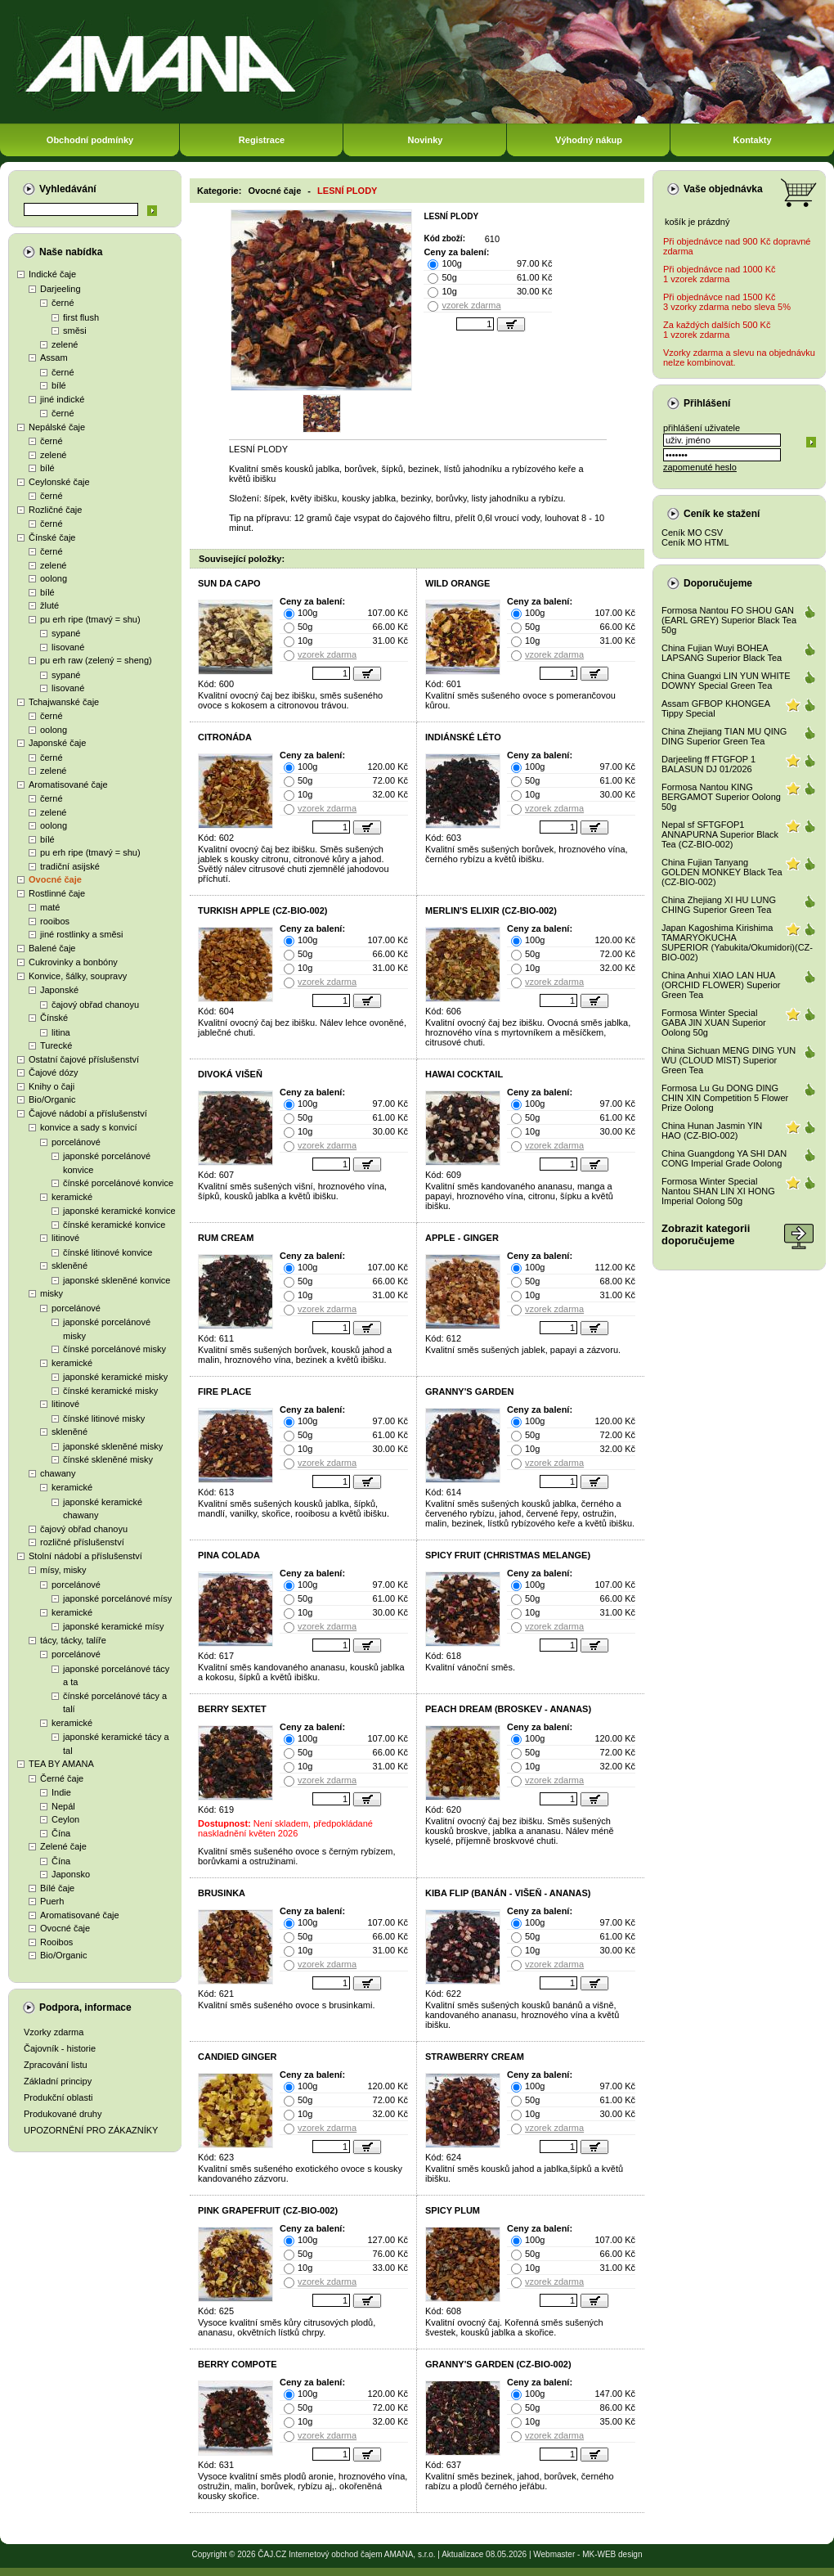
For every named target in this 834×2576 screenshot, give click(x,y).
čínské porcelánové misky (114, 1349)
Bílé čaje (57, 1888)
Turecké (56, 1045)
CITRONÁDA (225, 737)
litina (61, 1032)
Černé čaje (61, 1778)
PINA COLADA (229, 1555)
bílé (59, 385)
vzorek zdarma (471, 305)
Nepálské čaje (57, 427)
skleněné (69, 1265)
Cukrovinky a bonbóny (73, 962)
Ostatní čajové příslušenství (84, 1059)
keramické (72, 1197)
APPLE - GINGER (462, 1238)
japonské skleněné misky (113, 1446)
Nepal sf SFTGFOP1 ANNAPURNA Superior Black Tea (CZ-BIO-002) (719, 834)
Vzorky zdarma (53, 2032)
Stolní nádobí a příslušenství (85, 1556)
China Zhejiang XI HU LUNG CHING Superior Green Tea (718, 905)
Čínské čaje (52, 537)
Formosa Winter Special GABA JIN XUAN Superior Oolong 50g (713, 1022)
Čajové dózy (53, 1072)
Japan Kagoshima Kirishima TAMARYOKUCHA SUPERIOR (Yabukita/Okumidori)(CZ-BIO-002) (737, 942)
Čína (61, 1833)
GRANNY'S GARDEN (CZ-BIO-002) (498, 2364)
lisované (68, 647)
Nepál (63, 1806)
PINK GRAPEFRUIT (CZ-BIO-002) (268, 2210)
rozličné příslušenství (82, 1542)
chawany (57, 1473)
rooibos (55, 921)
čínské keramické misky (110, 1391)
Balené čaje (52, 948)
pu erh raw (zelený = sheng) (96, 660)
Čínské (54, 1018)
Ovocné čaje (55, 879)
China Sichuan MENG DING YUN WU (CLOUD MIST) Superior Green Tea (728, 1060)
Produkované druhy (62, 2114)
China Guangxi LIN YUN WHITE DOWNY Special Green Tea (726, 680)
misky (51, 1293)
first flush (81, 317)
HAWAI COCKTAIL (464, 1074)
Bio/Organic (52, 1099)
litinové (65, 1238)
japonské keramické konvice (119, 1211)
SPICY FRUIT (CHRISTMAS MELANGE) (507, 1555)
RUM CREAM (225, 1238)
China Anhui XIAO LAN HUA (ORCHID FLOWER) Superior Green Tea (720, 985)
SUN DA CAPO (229, 583)
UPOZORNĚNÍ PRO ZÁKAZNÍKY (91, 2130)
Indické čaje (52, 274)
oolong (53, 578)
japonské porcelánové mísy (117, 1598)
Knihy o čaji (51, 1086)
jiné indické (62, 399)
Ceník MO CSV (692, 532)
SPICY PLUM (452, 2210)
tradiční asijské (70, 866)
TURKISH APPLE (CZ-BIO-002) (263, 910)
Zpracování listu (55, 2065)
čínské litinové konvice (107, 1252)
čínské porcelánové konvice (118, 1183)
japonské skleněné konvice (116, 1280)
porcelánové (76, 1142)
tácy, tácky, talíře (73, 1640)
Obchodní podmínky (90, 140)
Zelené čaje (63, 1846)
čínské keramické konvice (114, 1225)
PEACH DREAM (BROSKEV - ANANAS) (508, 1709)
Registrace (262, 140)
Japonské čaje (57, 743)
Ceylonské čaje (59, 482)
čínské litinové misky (104, 1418)
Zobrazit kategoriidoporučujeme (705, 1234)
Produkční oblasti (58, 2097)
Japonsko (71, 1874)
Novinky (425, 140)
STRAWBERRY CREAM (474, 2056)
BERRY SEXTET (232, 1709)
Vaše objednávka (723, 189)
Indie (61, 1792)
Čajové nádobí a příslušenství (88, 1113)
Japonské (59, 990)
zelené (65, 344)
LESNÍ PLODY (347, 191)
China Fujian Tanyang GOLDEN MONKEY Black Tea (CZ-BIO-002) (721, 872)
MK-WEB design (612, 2554)
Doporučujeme (718, 583)
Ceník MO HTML (695, 542)
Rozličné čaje (55, 510)
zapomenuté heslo (700, 467)
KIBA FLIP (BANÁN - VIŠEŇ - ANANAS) (507, 1893)
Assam (54, 357)
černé (63, 303)
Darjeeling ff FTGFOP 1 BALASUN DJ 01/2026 (708, 764)
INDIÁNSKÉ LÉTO (463, 737)
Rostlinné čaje (57, 893)
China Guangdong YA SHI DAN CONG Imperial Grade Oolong (724, 1158)
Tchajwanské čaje (64, 702)
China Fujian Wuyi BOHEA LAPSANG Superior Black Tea (721, 653)
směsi (75, 330)
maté (50, 907)
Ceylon (65, 1819)
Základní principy (58, 2081)
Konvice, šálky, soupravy (78, 976)
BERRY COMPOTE (237, 2364)
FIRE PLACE (224, 1391)
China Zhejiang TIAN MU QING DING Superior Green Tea (724, 736)
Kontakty (752, 140)
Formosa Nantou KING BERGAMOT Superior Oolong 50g (721, 796)
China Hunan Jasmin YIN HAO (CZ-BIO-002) (711, 1130)
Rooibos (56, 1942)
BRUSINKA (221, 1893)
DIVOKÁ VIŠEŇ (230, 1074)
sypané (66, 633)
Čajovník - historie (60, 2048)
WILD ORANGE (457, 583)
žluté (49, 605)
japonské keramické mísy (113, 1626)
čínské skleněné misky (108, 1459)
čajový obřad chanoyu (95, 1004)
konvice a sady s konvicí (88, 1127)
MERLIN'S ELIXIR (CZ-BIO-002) (491, 910)
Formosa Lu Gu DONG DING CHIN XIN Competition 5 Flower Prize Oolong (724, 1098)
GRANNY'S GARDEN (469, 1391)
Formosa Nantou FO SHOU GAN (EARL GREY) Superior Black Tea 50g (728, 620)
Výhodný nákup (588, 140)
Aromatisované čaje (68, 784)
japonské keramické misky (115, 1377)
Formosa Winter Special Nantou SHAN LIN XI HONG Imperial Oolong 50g (718, 1191)
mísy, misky (63, 1570)
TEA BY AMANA (61, 1764)
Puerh (52, 1901)
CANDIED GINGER (237, 2056)
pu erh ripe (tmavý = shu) (90, 619)
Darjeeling (60, 289)
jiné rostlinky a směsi (81, 934)
